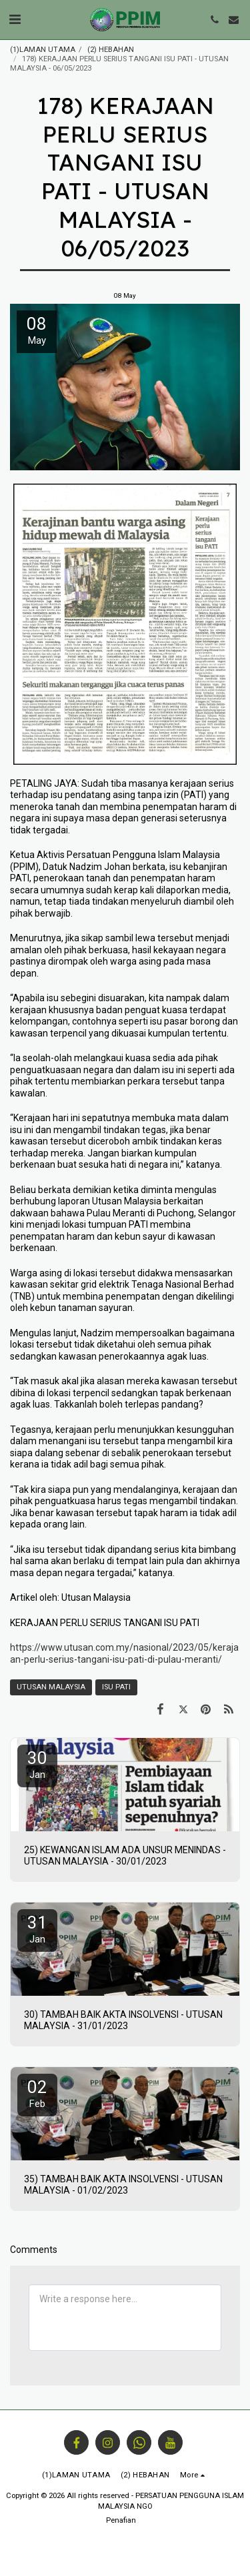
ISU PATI (116, 1687)
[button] (14, 19)
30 (37, 1764)
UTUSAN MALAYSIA (51, 1687)
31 (37, 1929)
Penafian (121, 2520)
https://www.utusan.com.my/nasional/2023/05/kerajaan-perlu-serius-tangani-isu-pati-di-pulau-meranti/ (124, 1653)
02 (37, 2093)
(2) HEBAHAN (110, 49)
